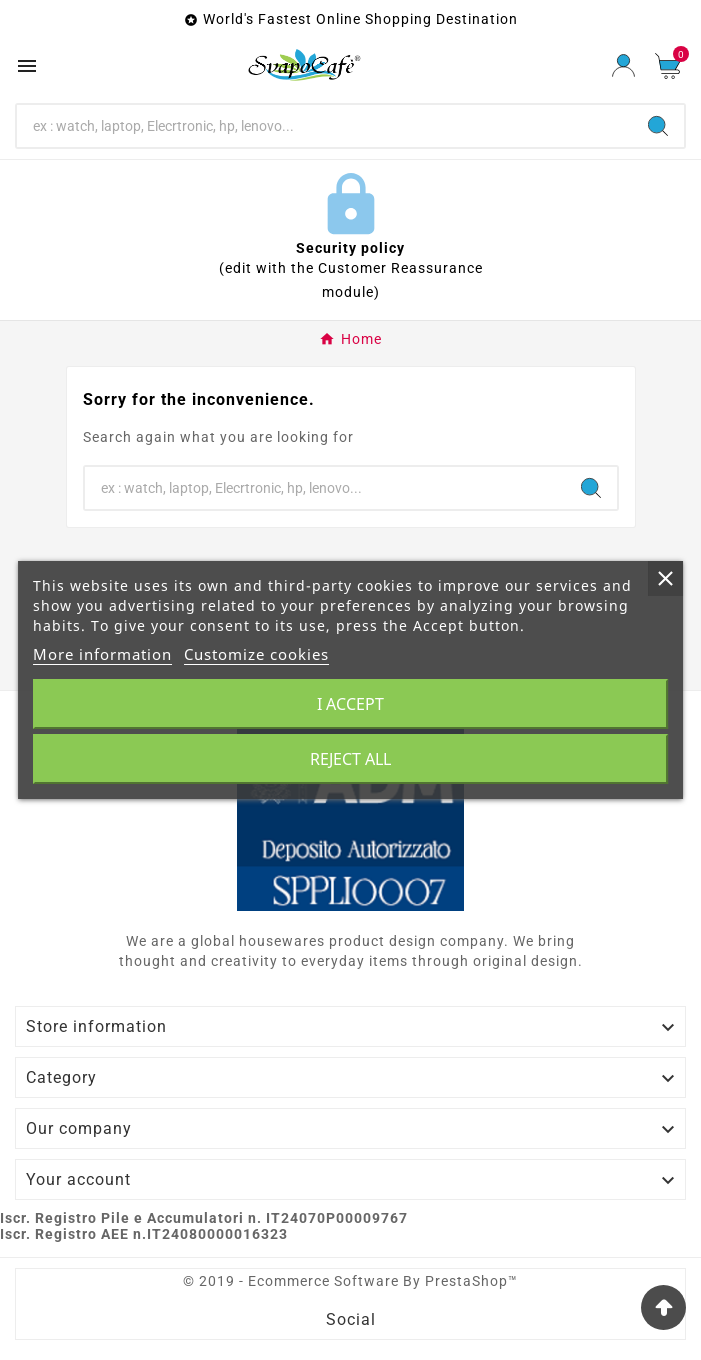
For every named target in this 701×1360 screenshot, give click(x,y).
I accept (350, 704)
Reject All (350, 759)
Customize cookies (256, 654)
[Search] (324, 126)
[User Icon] (623, 65)
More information (102, 654)
